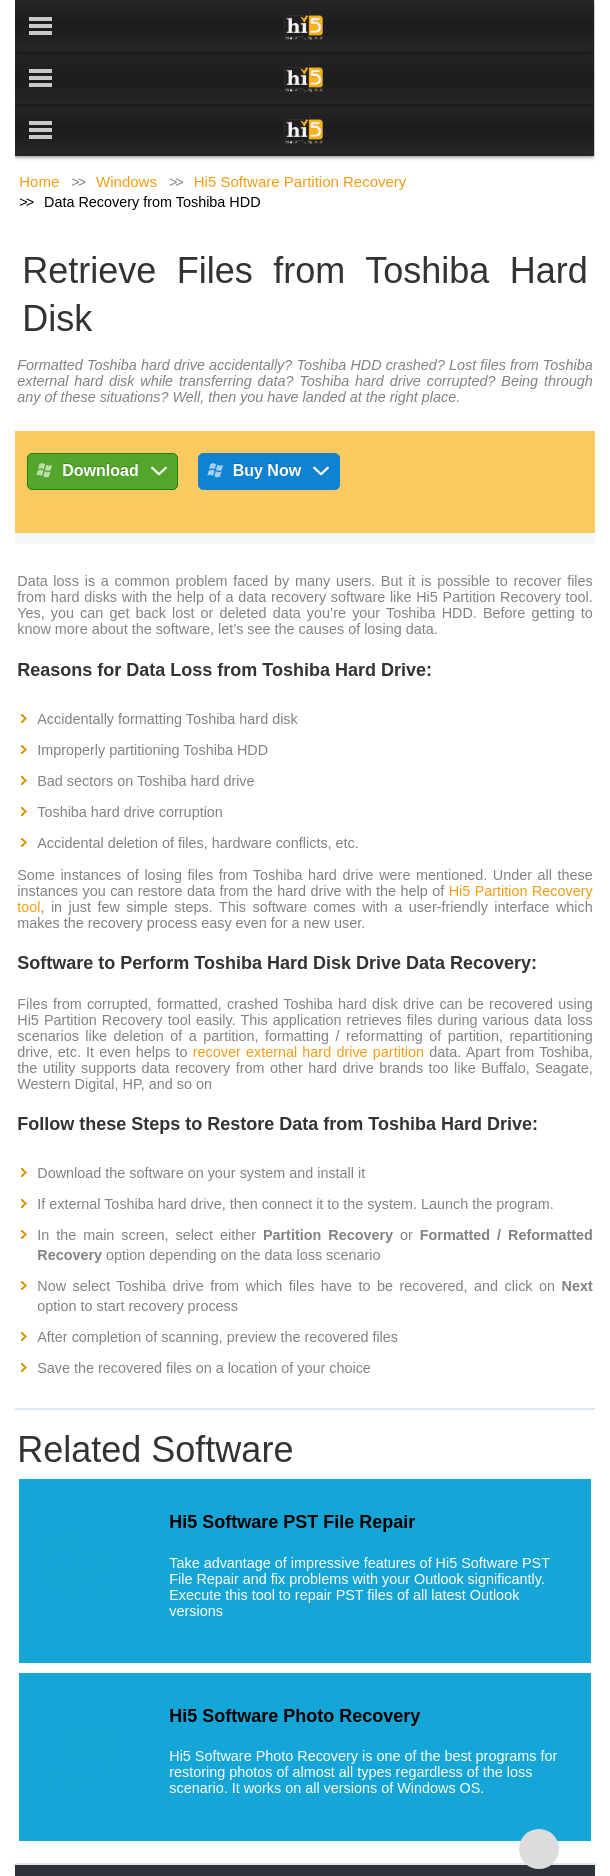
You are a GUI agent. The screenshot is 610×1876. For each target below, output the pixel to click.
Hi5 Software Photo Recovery (294, 1664)
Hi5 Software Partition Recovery (300, 129)
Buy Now (269, 422)
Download (102, 422)
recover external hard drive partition (308, 1000)
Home (39, 129)
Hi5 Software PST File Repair (292, 1470)
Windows (126, 129)
